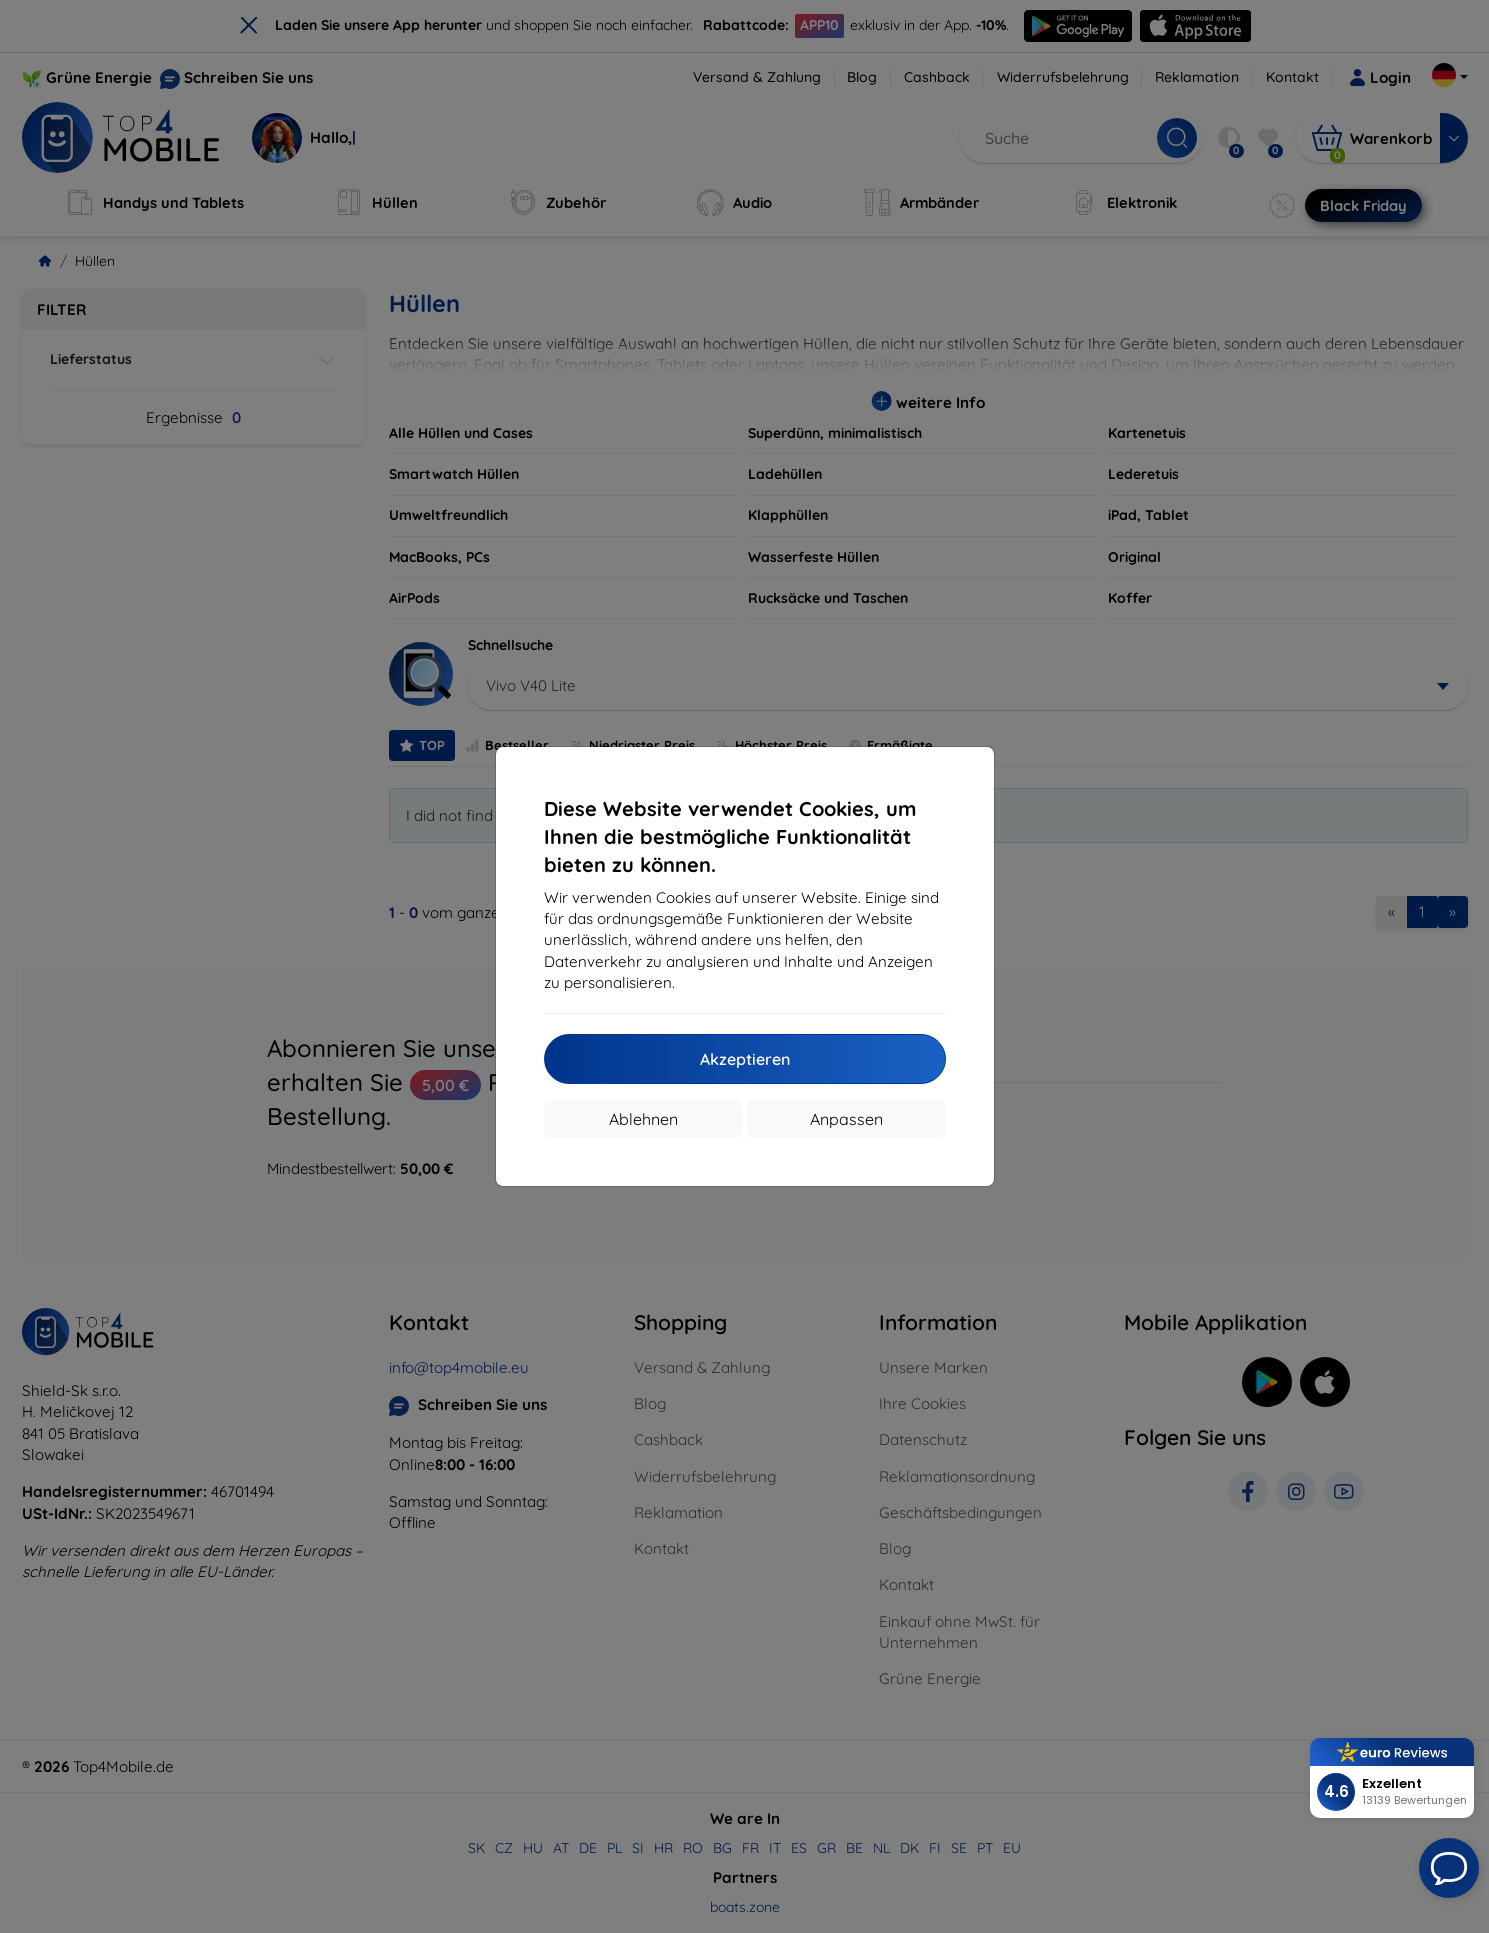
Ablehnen (643, 1119)
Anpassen (846, 1119)
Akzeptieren (745, 1059)
